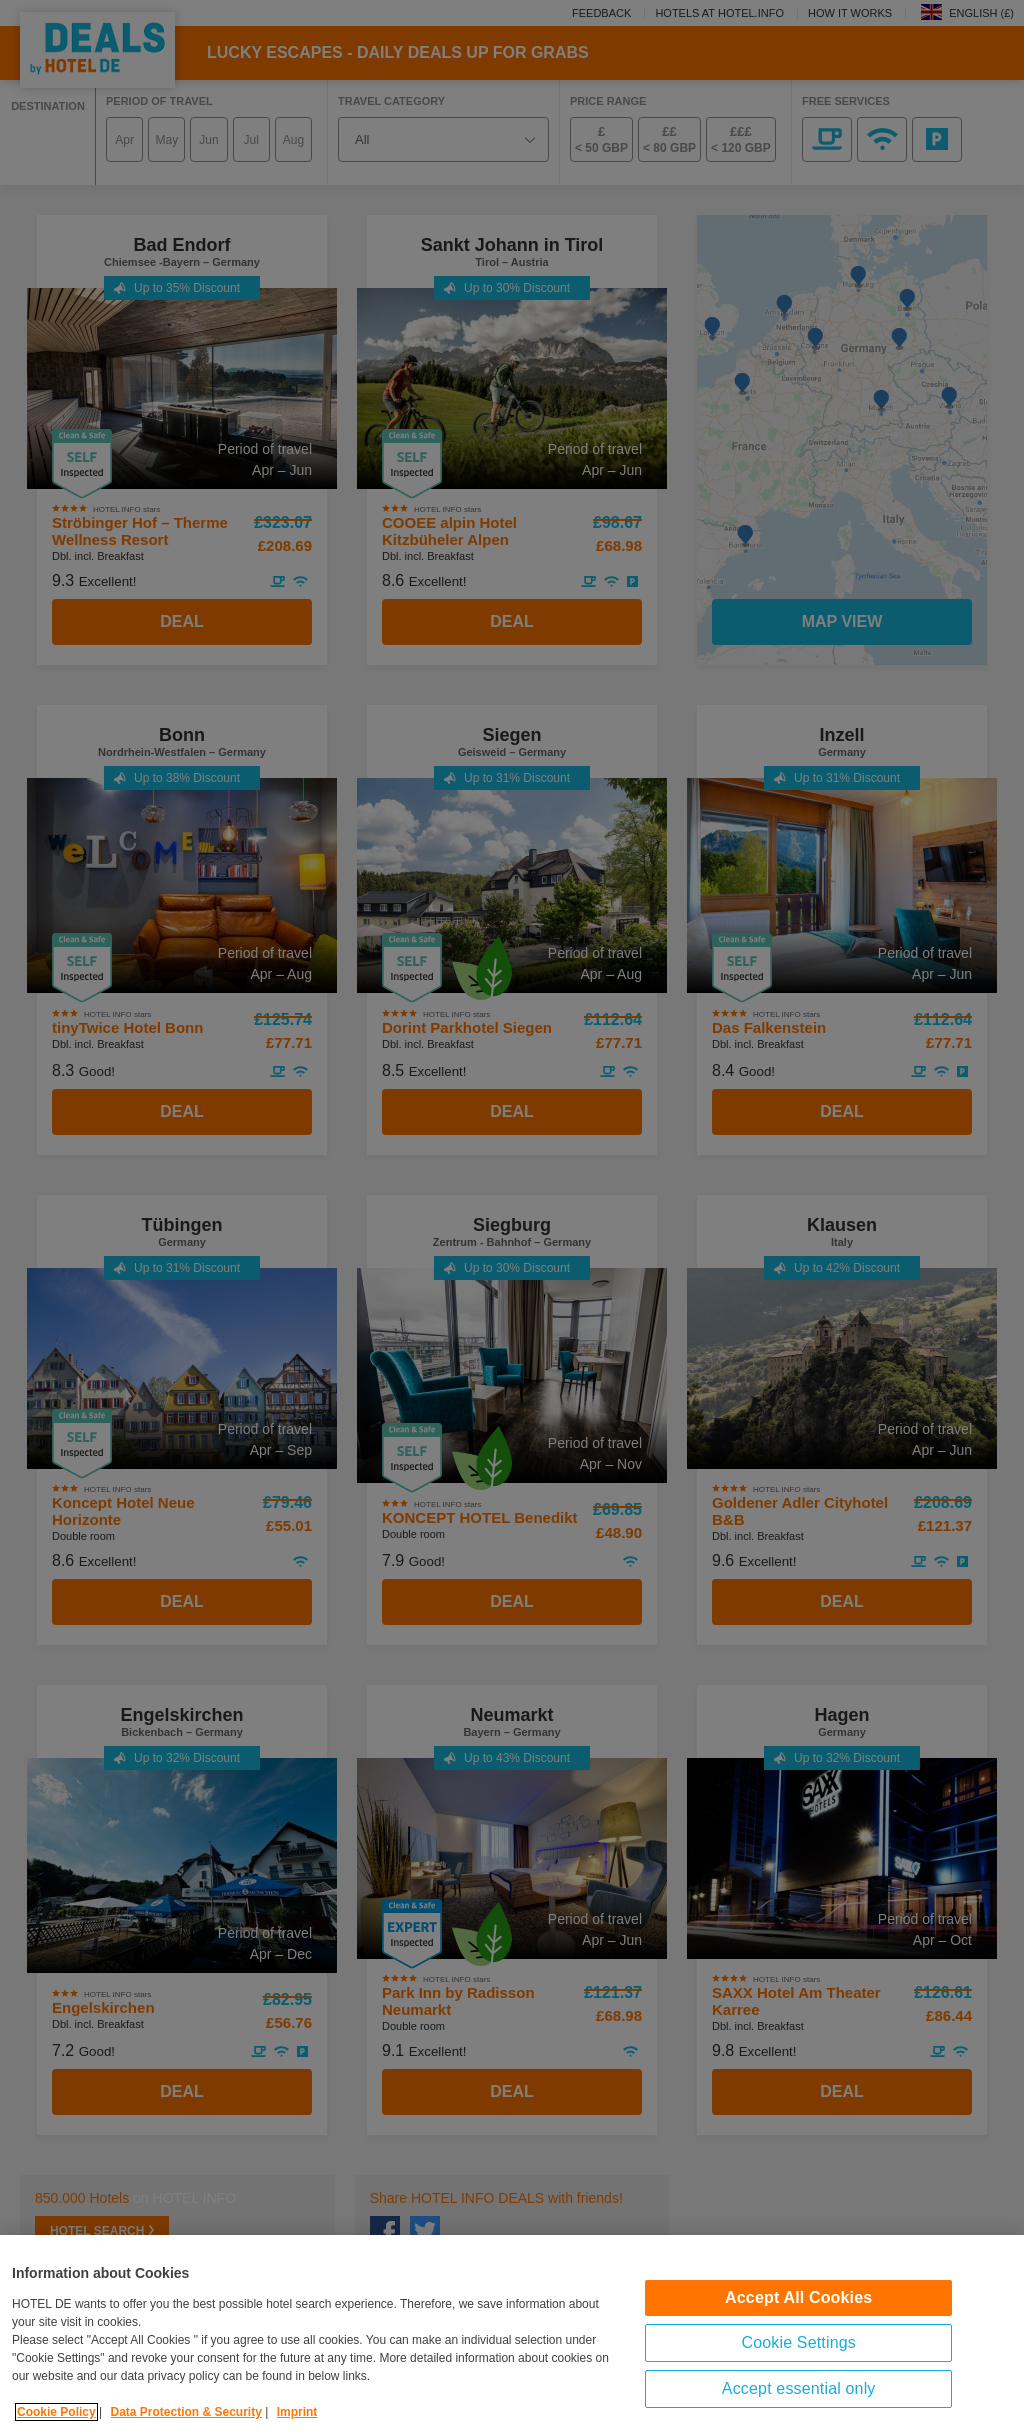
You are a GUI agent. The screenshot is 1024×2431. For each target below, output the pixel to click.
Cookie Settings (798, 2369)
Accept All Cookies (798, 2324)
